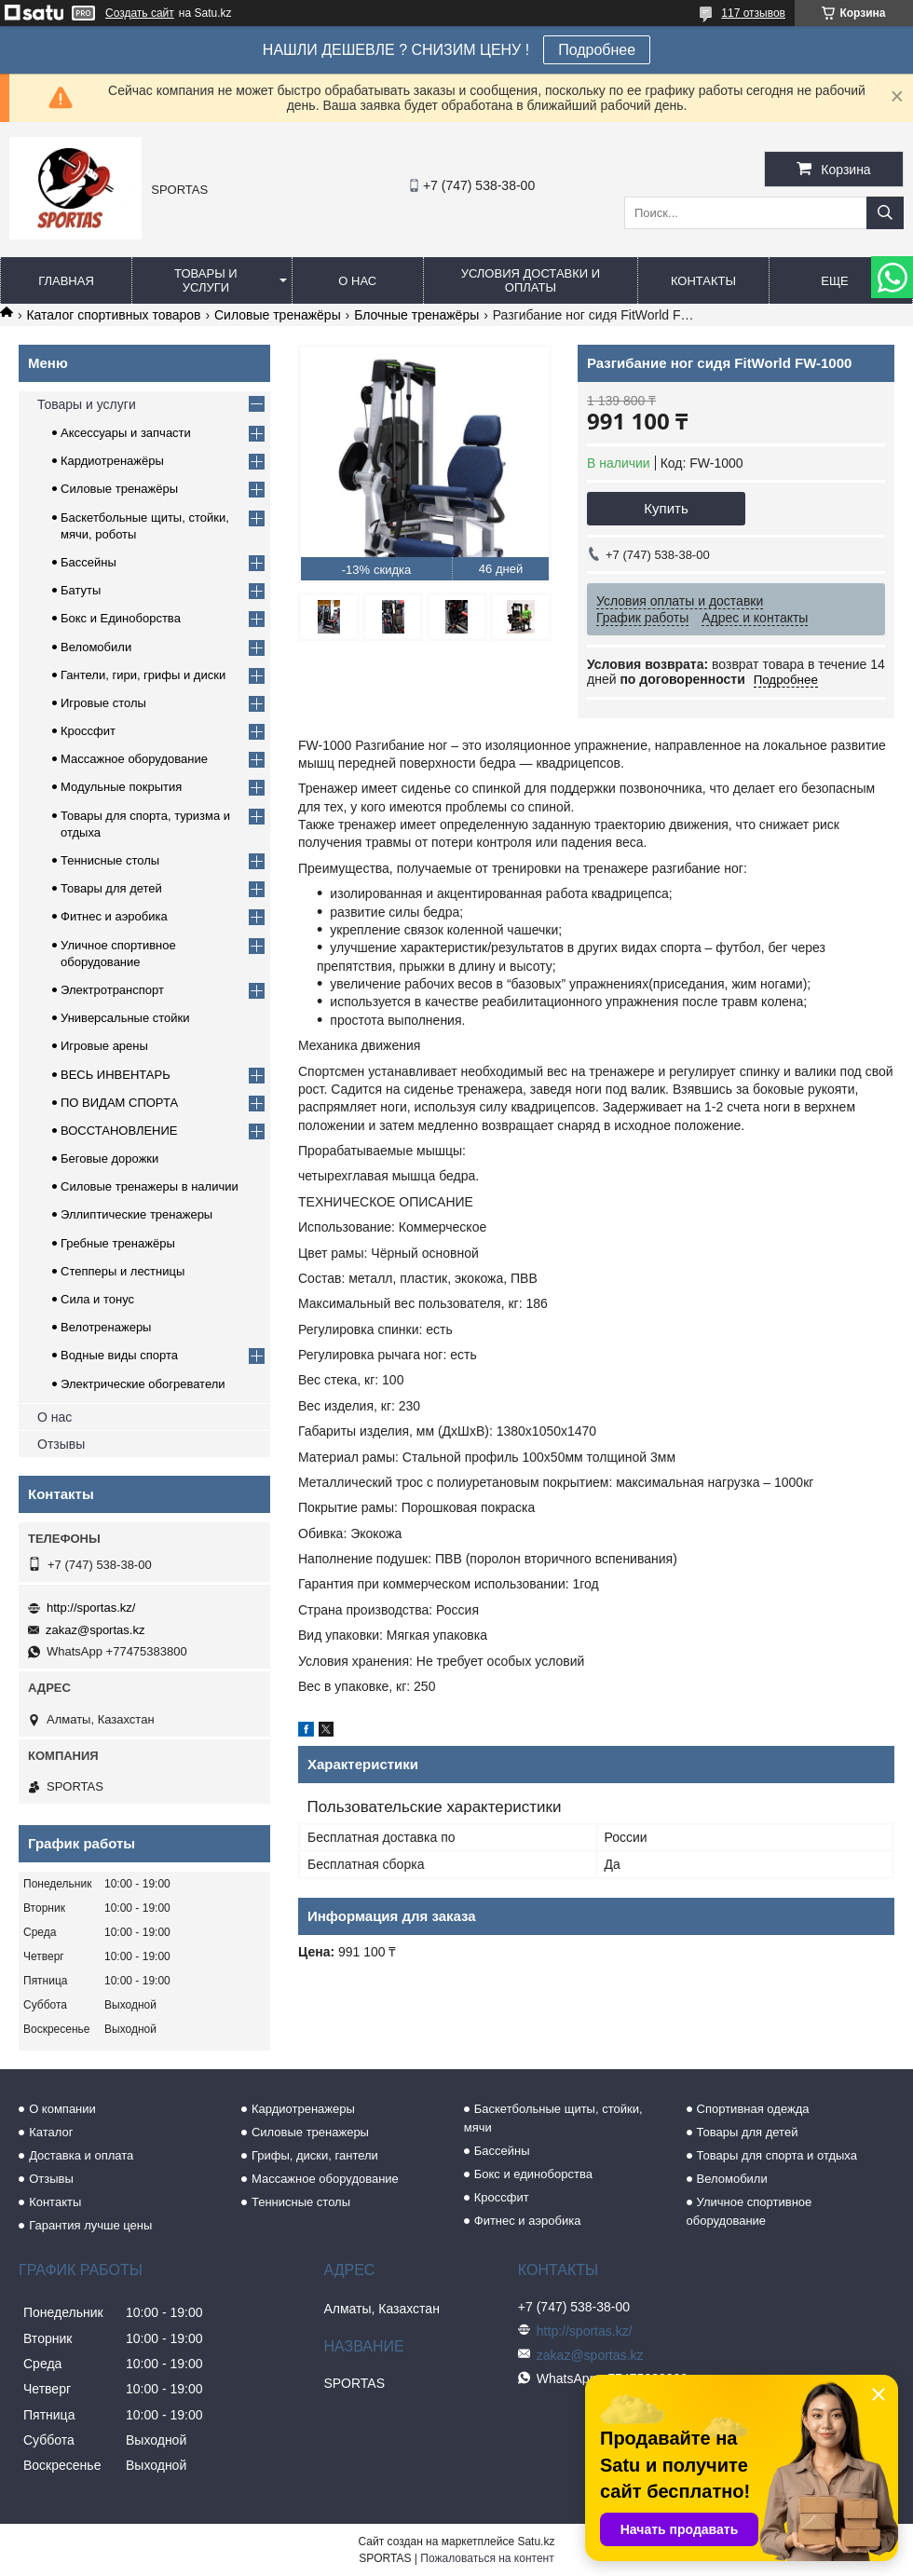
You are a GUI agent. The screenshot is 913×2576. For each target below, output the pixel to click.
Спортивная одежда (753, 2109)
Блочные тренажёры (416, 314)
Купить (666, 508)
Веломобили (96, 647)
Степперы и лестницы (122, 1271)
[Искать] (885, 213)
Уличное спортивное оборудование (749, 2211)
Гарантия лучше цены (90, 2225)
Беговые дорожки (109, 1158)
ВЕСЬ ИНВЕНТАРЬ (115, 1075)
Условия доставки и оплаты (530, 280)
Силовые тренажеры (310, 2132)
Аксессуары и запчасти (126, 433)
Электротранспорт (112, 990)
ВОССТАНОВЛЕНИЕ (119, 1131)
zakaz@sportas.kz (95, 1630)
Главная (66, 281)
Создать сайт (139, 13)
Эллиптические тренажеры (136, 1214)
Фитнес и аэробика (114, 916)
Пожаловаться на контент (486, 2558)
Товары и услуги (206, 280)
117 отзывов (753, 13)
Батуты (81, 590)
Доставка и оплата (81, 2155)
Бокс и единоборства (533, 2174)
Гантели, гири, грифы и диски (143, 675)
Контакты (703, 281)
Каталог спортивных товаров (113, 314)
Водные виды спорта (119, 1355)
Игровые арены (104, 1046)
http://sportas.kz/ (91, 1608)
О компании (62, 2109)
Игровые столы (103, 703)
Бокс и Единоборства (121, 618)
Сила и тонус (97, 1299)
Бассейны (88, 562)
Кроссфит (88, 731)
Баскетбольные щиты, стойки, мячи (553, 2118)
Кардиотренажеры (303, 2109)
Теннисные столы (110, 860)
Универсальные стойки (125, 1018)
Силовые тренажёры (277, 314)
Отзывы (61, 1444)
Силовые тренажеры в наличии (149, 1186)
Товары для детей (111, 888)
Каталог (51, 2132)
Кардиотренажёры (112, 461)
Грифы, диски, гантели (315, 2155)
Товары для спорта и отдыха (777, 2155)
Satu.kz (535, 2541)
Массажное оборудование (134, 759)
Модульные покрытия (121, 787)
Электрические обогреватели (143, 1384)
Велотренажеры (106, 1327)
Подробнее (596, 50)
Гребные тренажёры (118, 1243)
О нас (357, 281)
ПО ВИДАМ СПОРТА (119, 1103)
